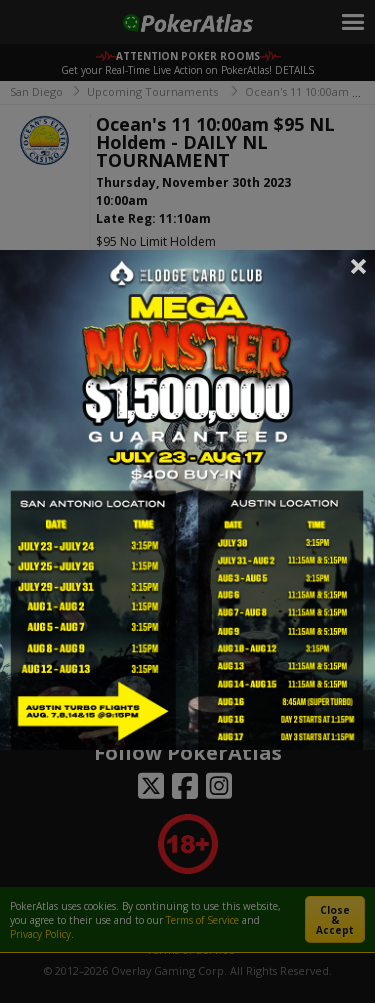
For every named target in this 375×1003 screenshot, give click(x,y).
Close (359, 266)
